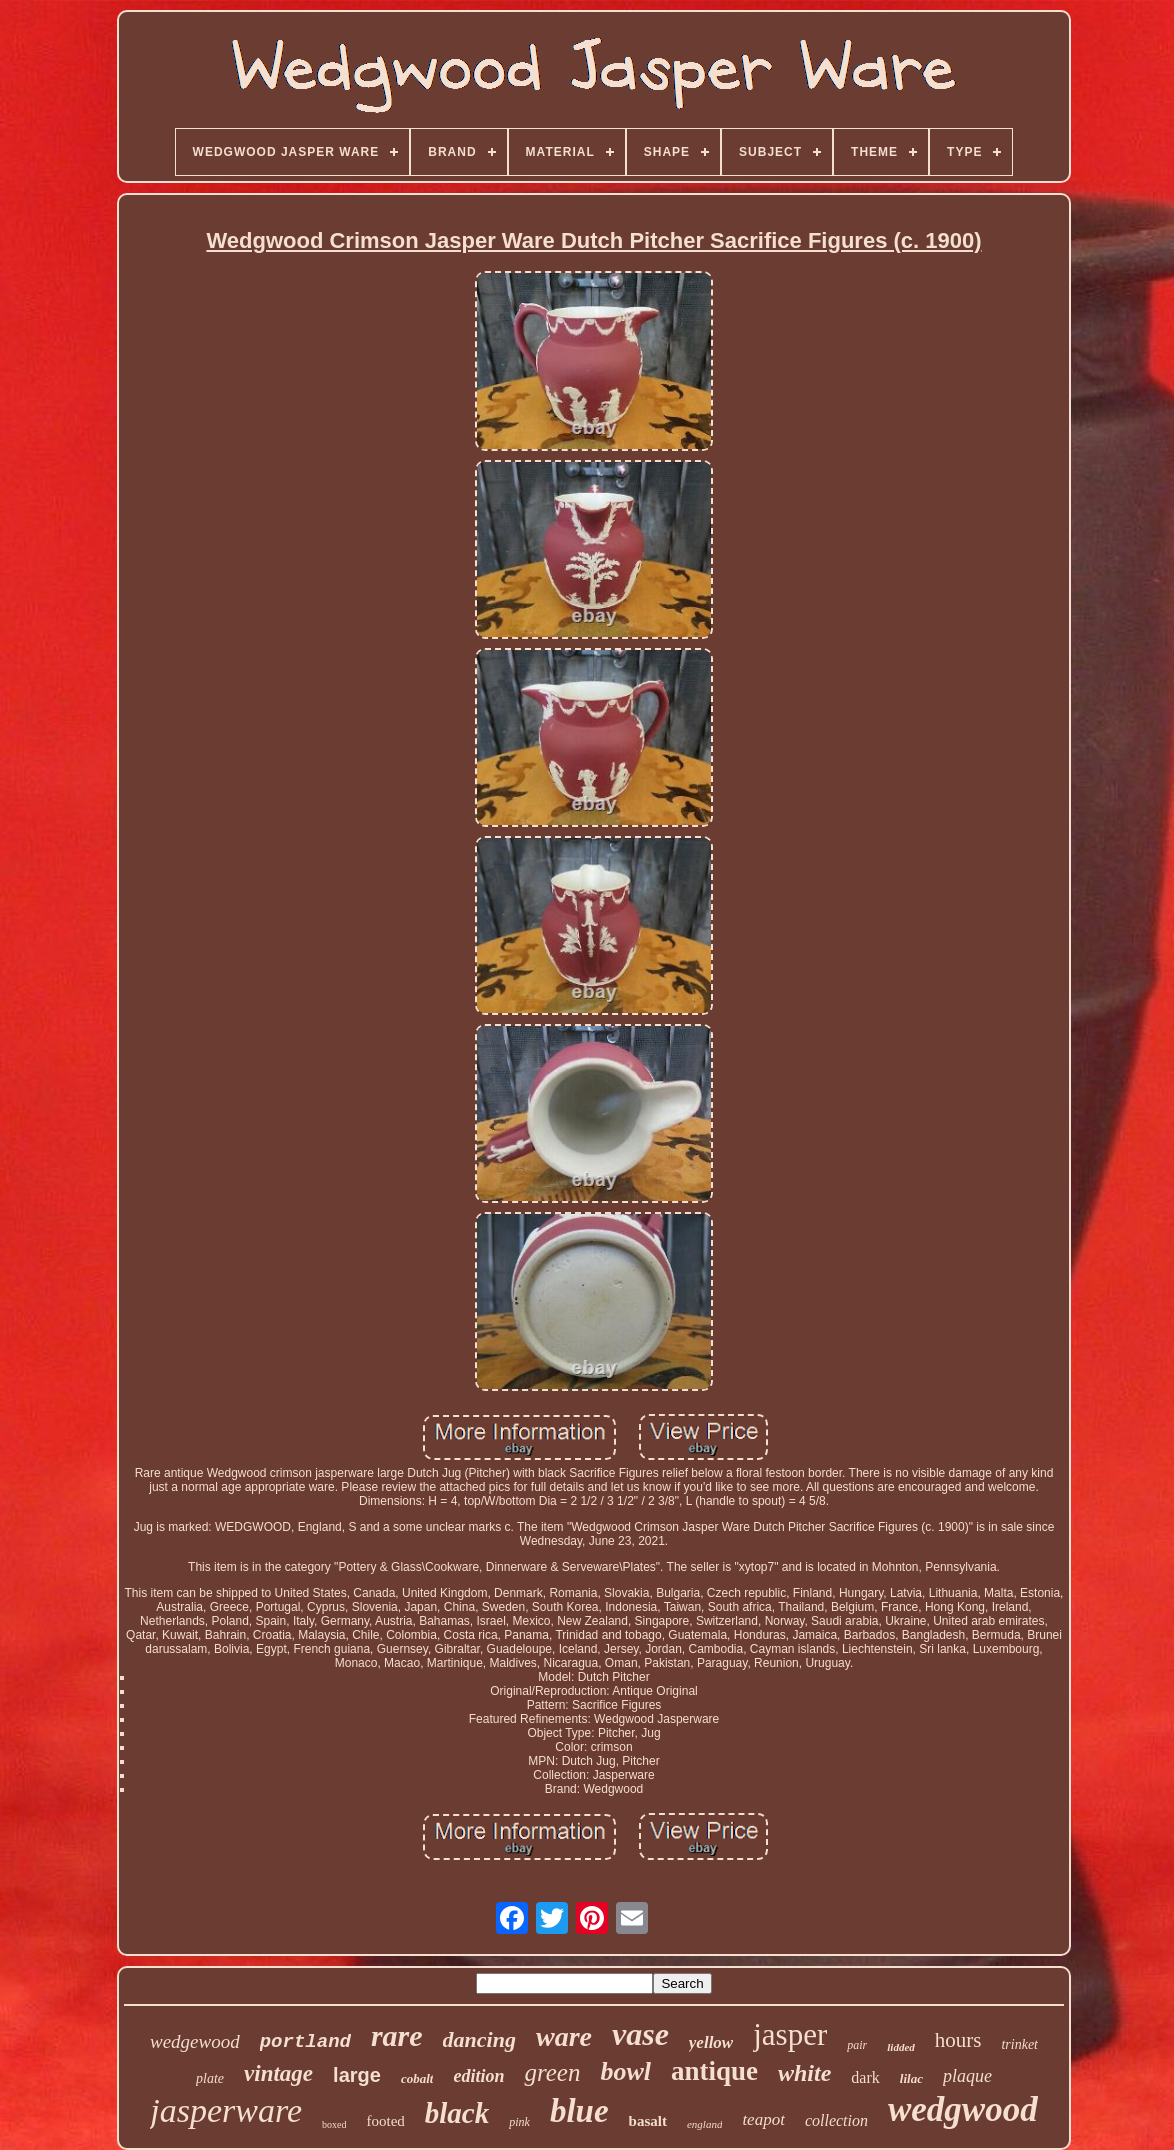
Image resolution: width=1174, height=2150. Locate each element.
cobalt (417, 2078)
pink (519, 2122)
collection (836, 2120)
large (357, 2075)
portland (305, 2042)
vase (640, 2034)
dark (865, 2077)
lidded (901, 2047)
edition (478, 2076)
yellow (711, 2042)
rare (397, 2035)
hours (958, 2040)
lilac (911, 2078)
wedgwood (963, 2109)
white (804, 2073)
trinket (1019, 2044)
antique (714, 2071)
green (552, 2072)
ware (564, 2036)
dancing (479, 2039)
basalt (648, 2121)
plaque (967, 2076)
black (457, 2113)
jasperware (226, 2110)
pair (857, 2045)
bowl (625, 2071)
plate (210, 2078)
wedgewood (195, 2041)
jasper (790, 2034)
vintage (278, 2073)
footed (385, 2121)
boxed (334, 2124)
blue (579, 2111)
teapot (763, 2119)
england (704, 2124)
